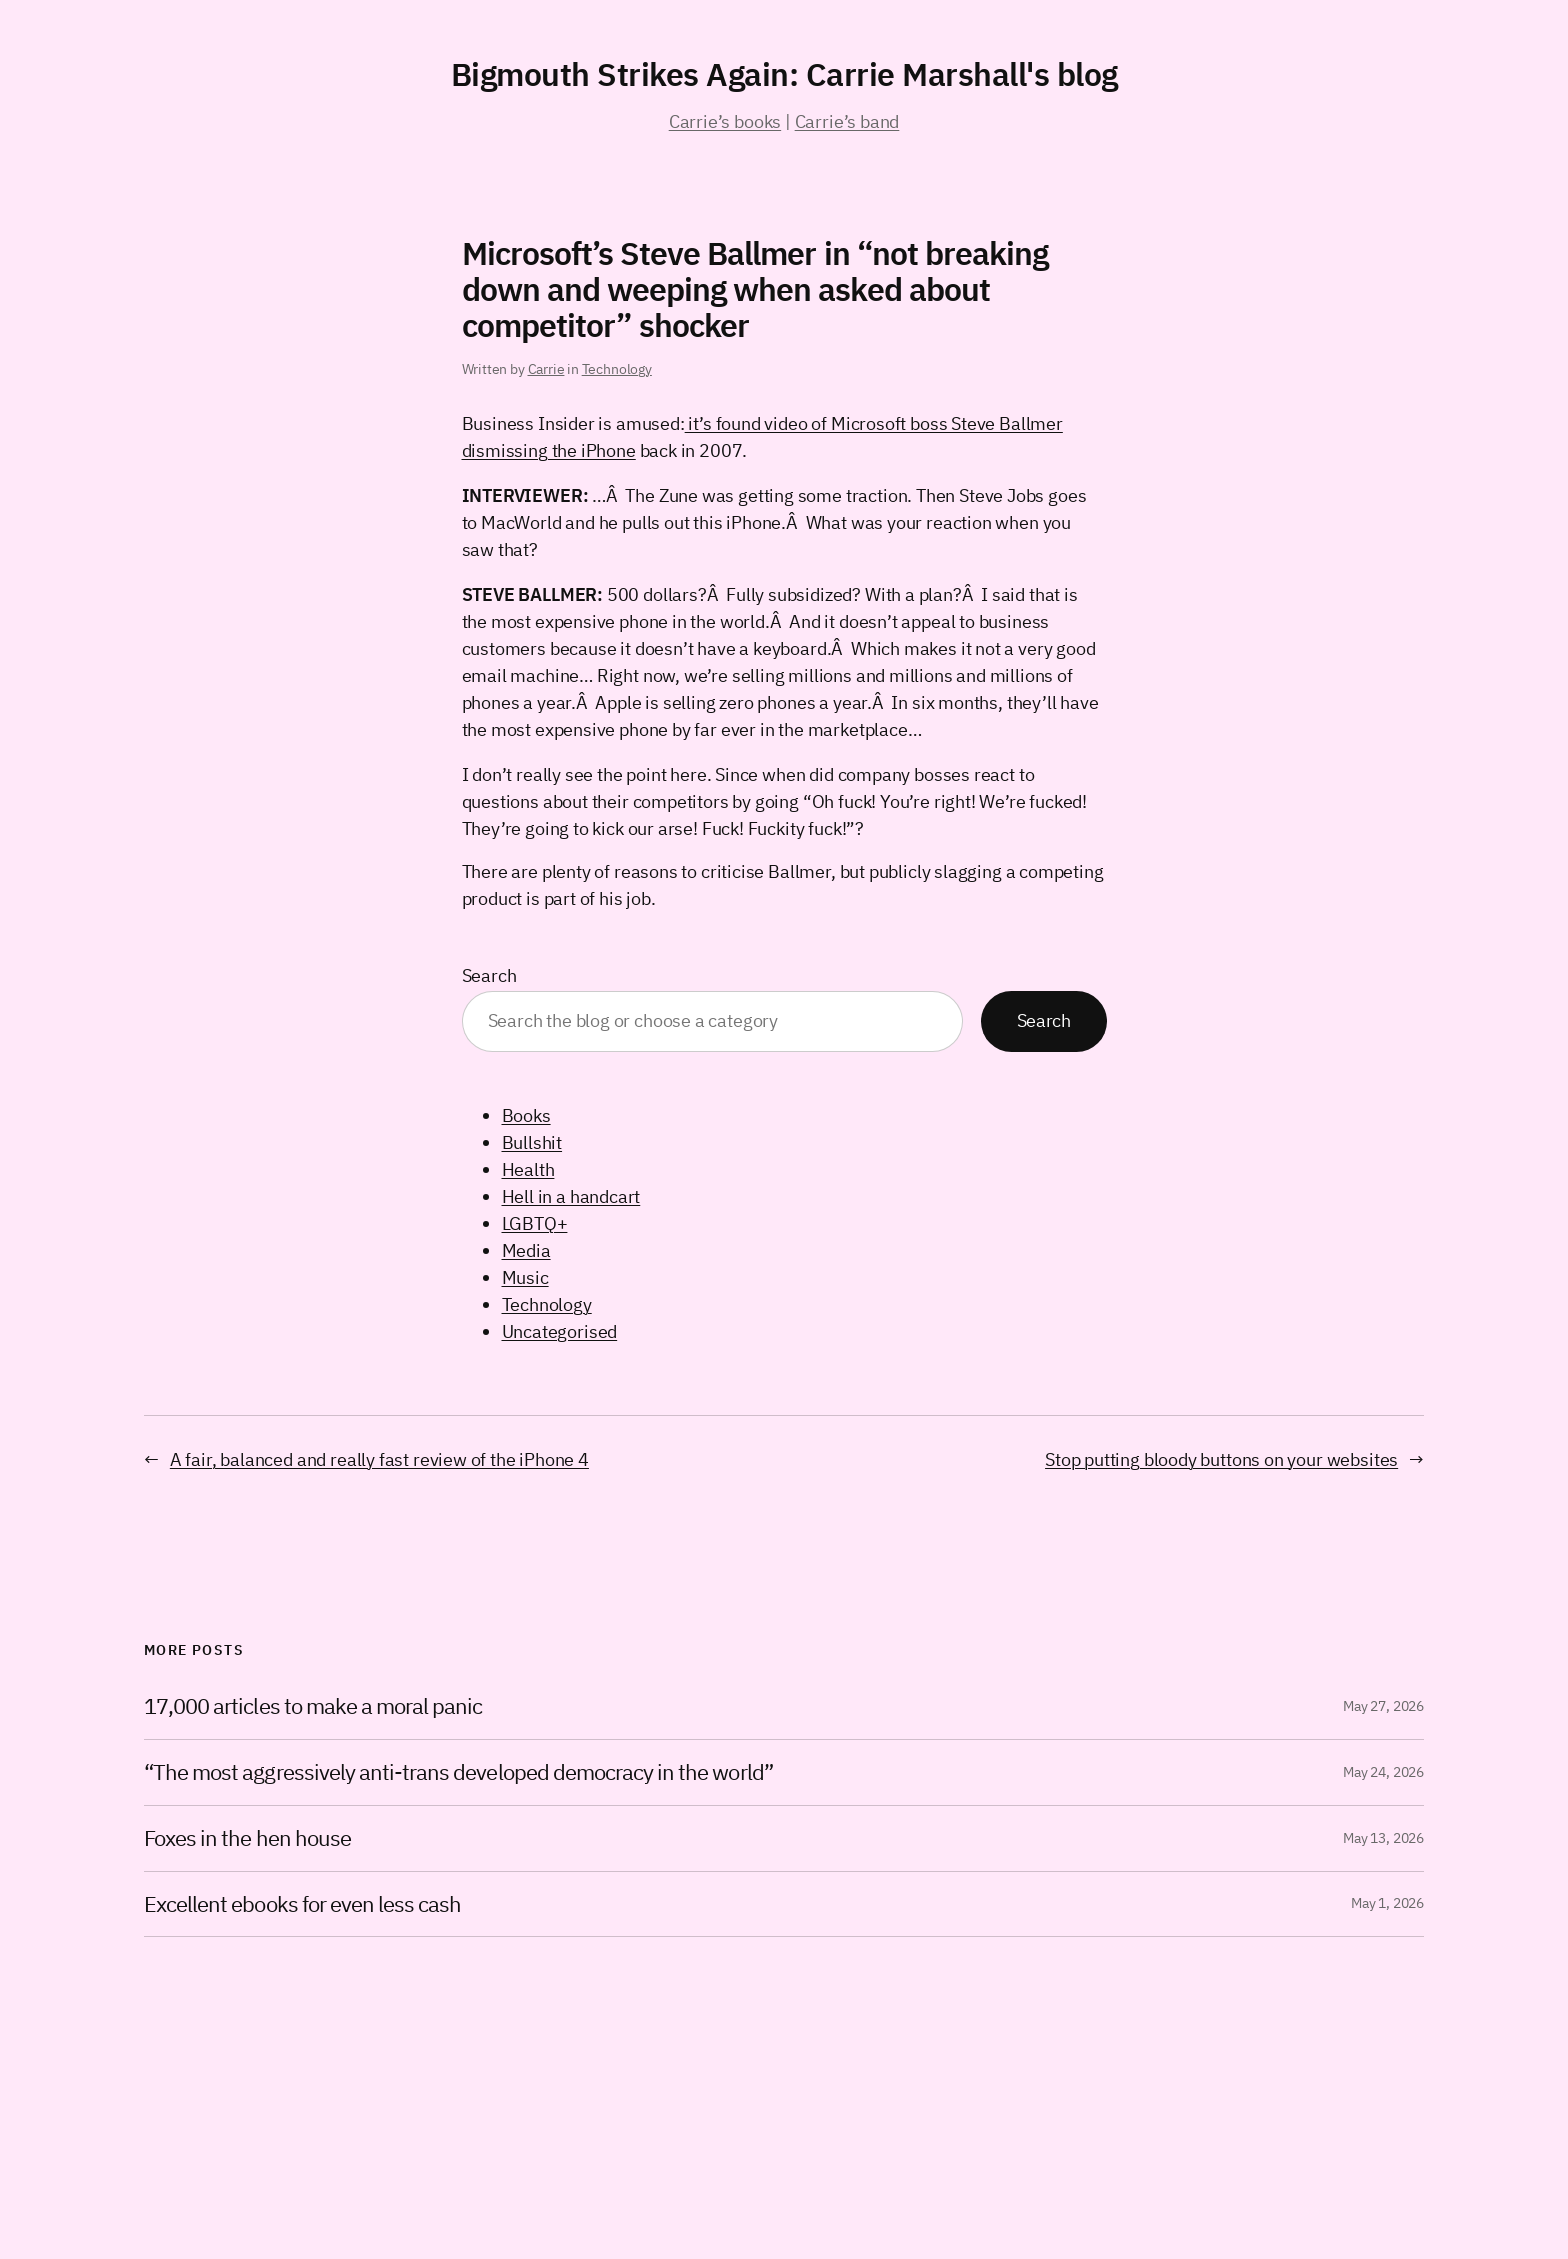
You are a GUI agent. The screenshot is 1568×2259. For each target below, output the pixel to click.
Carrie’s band (847, 121)
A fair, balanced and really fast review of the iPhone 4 (379, 1459)
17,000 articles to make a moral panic (313, 1706)
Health (528, 1169)
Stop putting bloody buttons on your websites (1221, 1459)
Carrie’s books (725, 121)
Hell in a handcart (571, 1196)
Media (526, 1250)
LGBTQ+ (535, 1223)
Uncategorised (560, 1331)
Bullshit (532, 1142)
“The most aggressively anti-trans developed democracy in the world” (458, 1772)
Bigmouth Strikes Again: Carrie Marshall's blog (784, 74)
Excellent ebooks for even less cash (302, 1904)
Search (489, 975)
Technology (617, 369)
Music (525, 1277)
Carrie (546, 369)
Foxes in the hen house (247, 1838)
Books (526, 1115)
